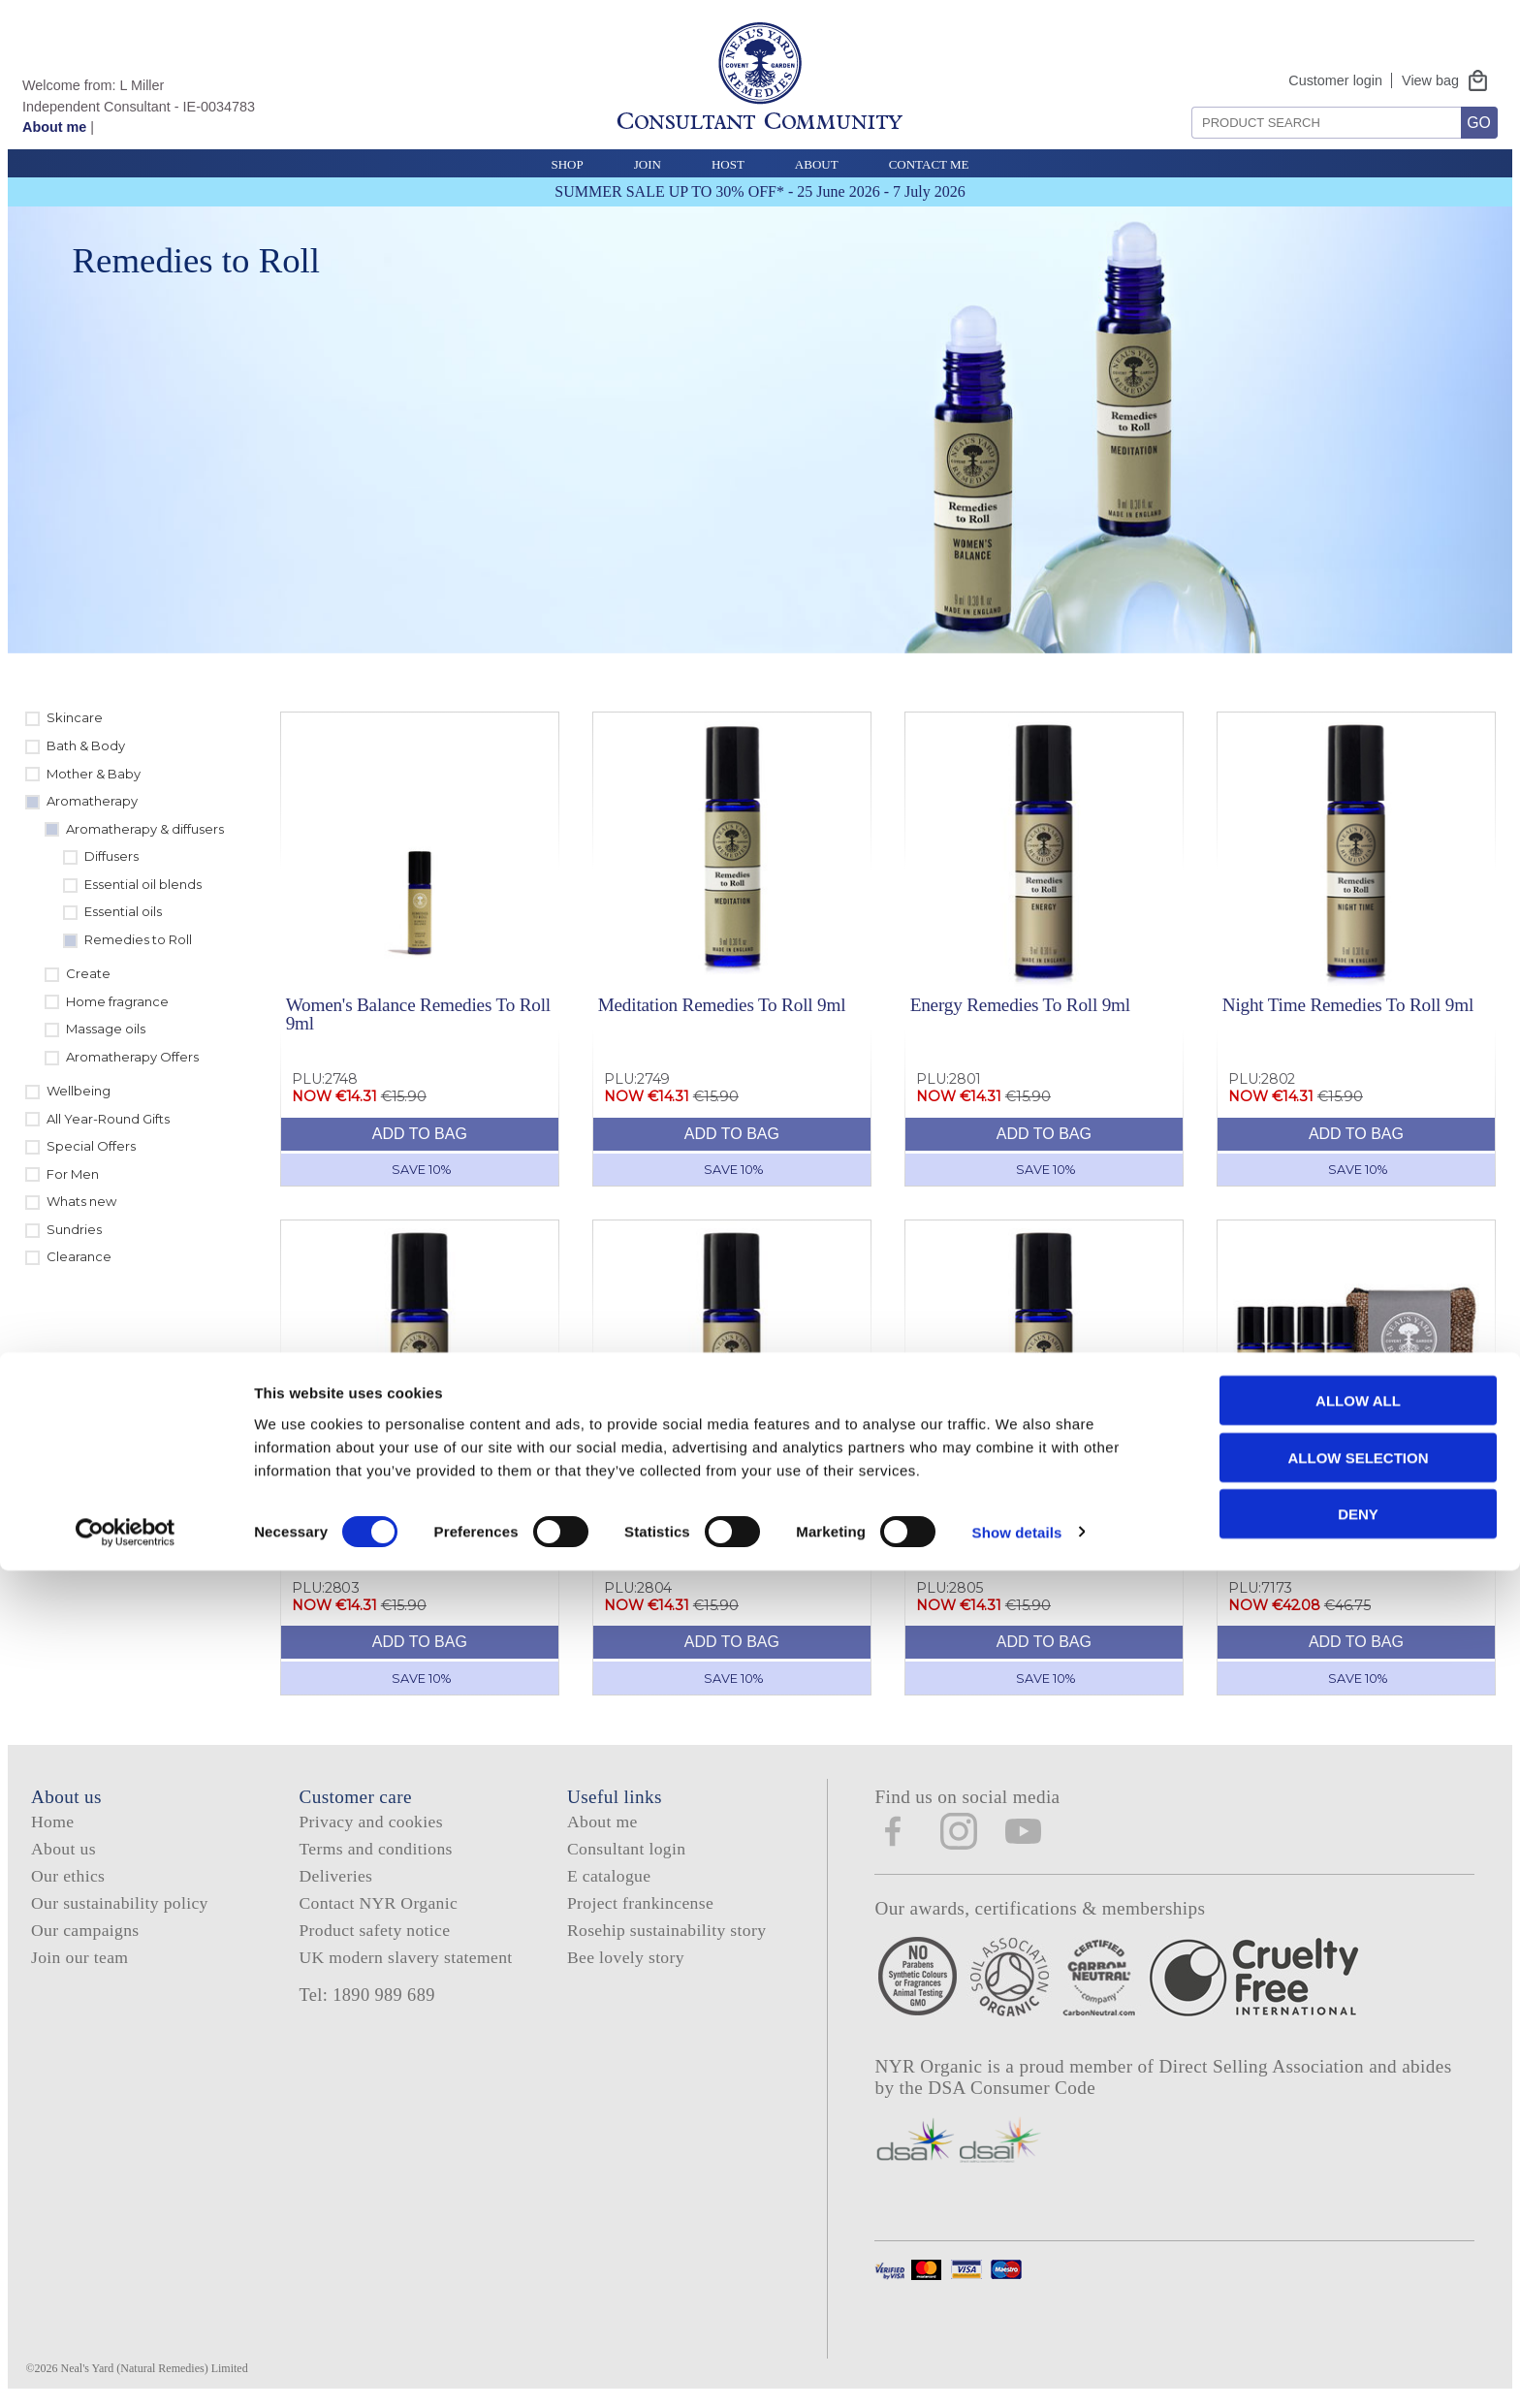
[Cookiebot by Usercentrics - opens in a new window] (125, 2370)
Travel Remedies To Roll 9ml (393, 1513)
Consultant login (626, 1848)
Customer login (1335, 80)
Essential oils (123, 911)
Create (88, 973)
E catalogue (608, 1875)
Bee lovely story (625, 1957)
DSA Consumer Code (1011, 2087)
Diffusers (111, 856)
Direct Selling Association (1264, 2066)
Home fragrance (117, 1001)
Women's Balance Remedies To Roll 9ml (418, 1014)
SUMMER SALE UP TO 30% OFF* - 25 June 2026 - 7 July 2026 (759, 191)
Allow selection (1358, 2295)
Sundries (74, 1229)
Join (647, 164)
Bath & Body (86, 745)
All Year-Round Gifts (108, 1118)
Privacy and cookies (370, 1821)
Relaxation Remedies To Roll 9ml (1033, 1513)
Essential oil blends (143, 884)
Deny (1358, 2351)
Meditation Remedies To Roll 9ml (722, 1005)
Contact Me (929, 164)
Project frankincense (640, 1903)
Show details (1017, 2369)
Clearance (79, 1256)
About (817, 164)
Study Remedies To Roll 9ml (703, 1513)
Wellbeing (79, 1090)
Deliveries (335, 1875)
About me (54, 127)
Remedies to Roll (138, 939)
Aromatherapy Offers (132, 1056)
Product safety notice (374, 1930)
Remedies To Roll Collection (1328, 1513)
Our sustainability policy (119, 1903)
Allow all (1358, 2238)
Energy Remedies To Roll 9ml (1020, 1005)
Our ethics (68, 1875)
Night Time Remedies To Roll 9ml (1347, 1005)
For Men (73, 1174)
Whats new (81, 1201)
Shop (567, 164)
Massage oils (105, 1028)
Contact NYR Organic (378, 1903)
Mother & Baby (94, 773)
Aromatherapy (92, 800)
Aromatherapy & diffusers (145, 829)
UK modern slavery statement (405, 1957)
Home (52, 1821)
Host (728, 164)
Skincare (75, 717)
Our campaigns (85, 1930)
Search (1185, 99)
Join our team (79, 1957)
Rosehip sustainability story (666, 1930)
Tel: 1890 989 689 (366, 1995)
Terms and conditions (375, 1848)
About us (63, 1848)
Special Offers (91, 1146)
